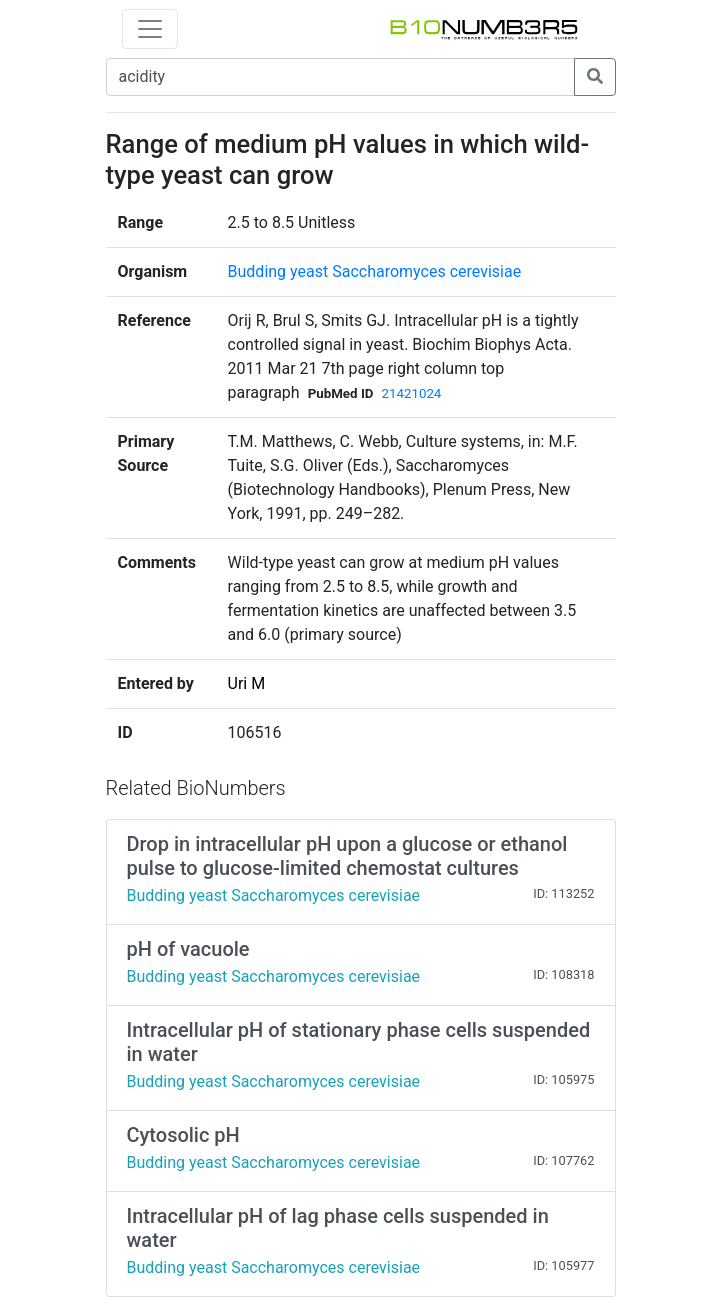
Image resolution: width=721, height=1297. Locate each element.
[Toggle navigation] (150, 29)
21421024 (411, 393)
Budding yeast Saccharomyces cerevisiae (375, 271)
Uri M (247, 683)
